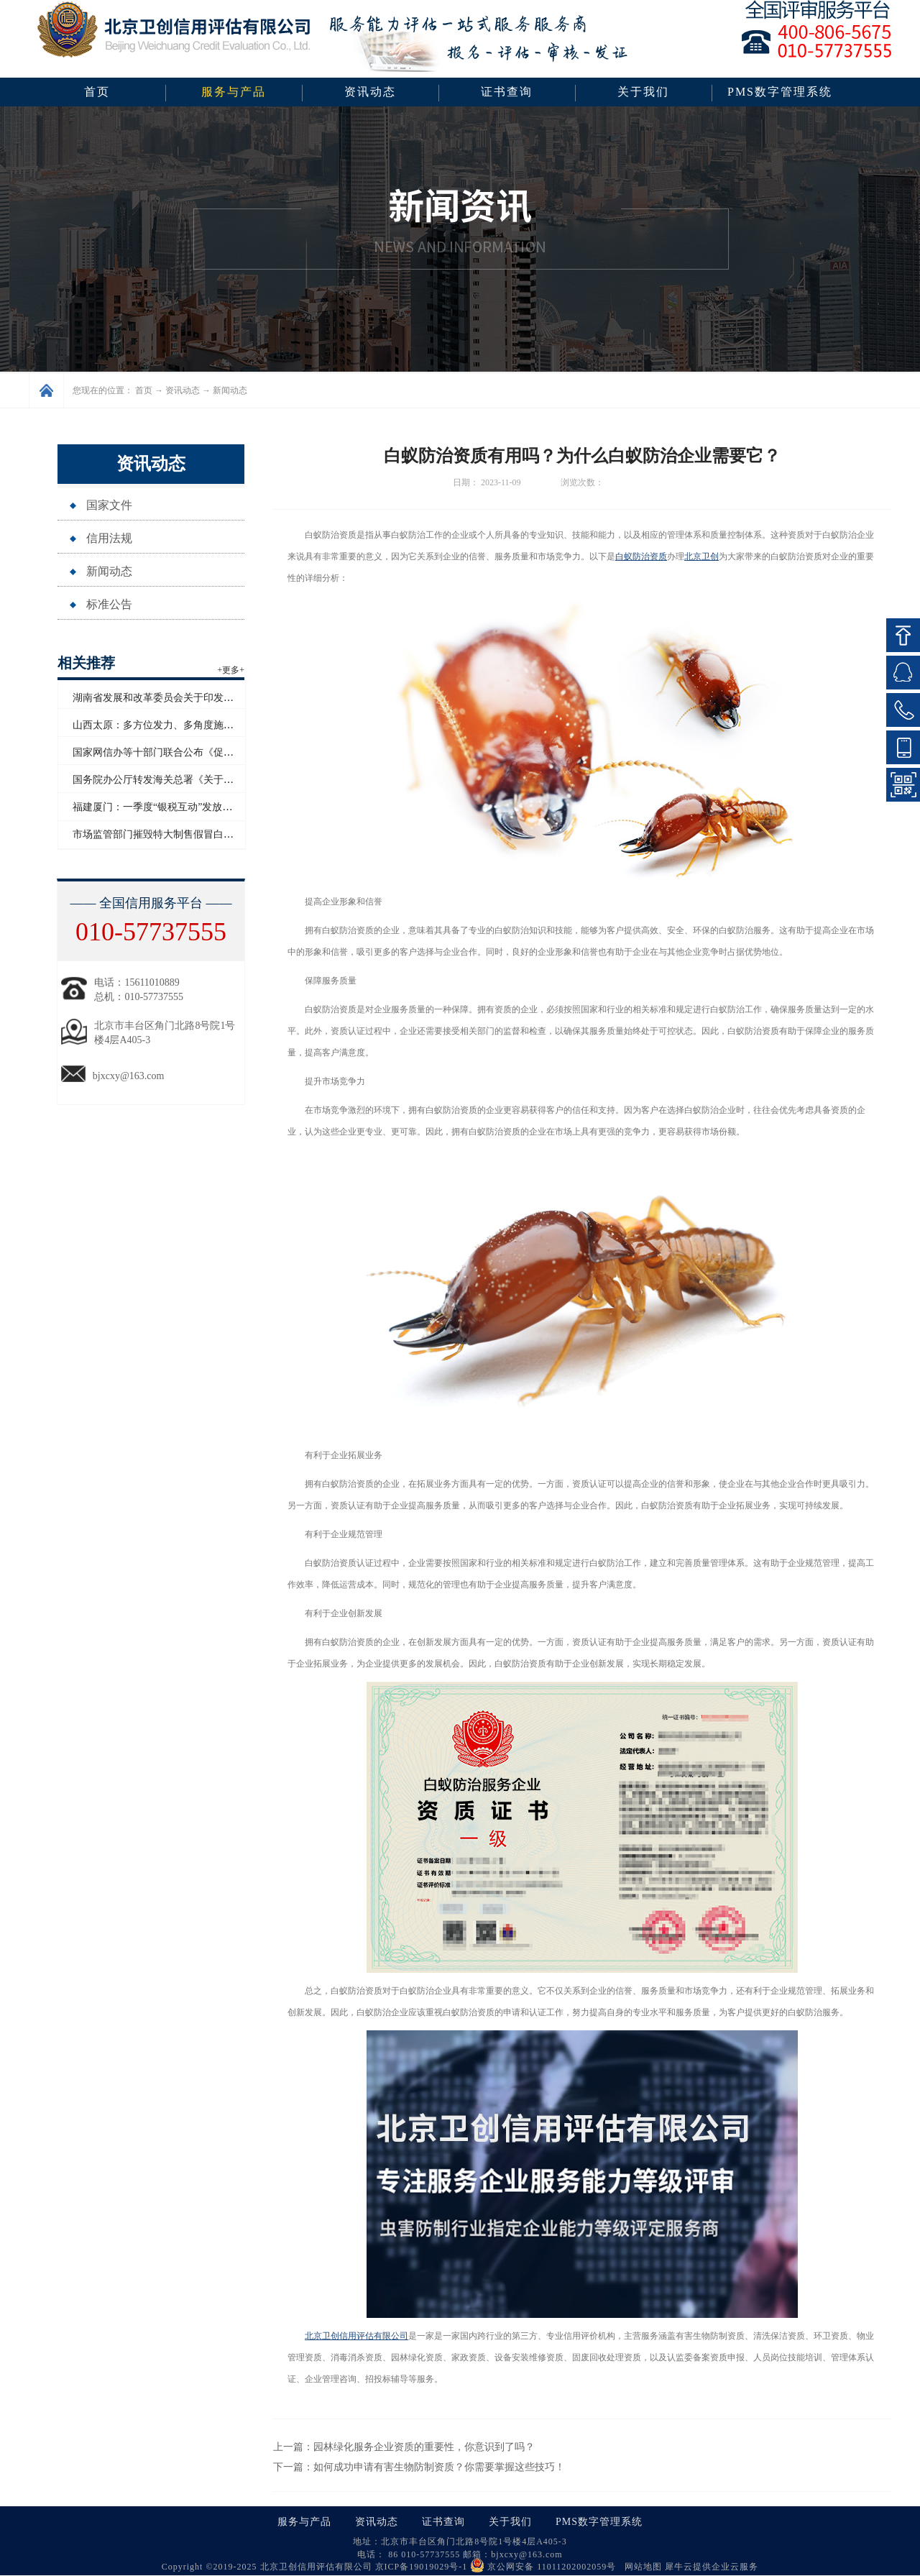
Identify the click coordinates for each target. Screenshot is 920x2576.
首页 (97, 92)
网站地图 (640, 2567)
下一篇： (419, 2467)
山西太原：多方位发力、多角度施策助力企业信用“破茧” (198, 725)
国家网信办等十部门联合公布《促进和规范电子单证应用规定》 (213, 752)
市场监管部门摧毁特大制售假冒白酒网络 (163, 834)
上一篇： (404, 2447)
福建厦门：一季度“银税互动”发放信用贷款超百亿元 (188, 807)
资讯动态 (182, 390)
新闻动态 (230, 390)
